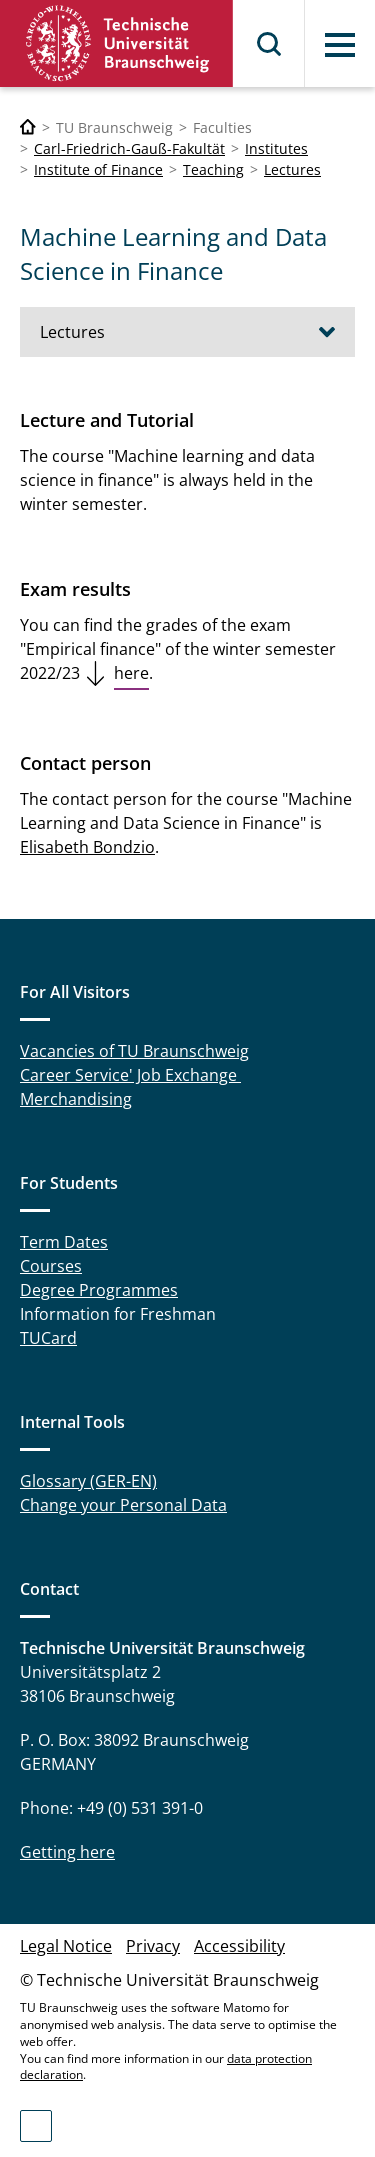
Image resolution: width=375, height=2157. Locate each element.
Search (270, 44)
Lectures (292, 169)
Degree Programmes (99, 1290)
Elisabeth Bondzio (87, 847)
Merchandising (76, 1099)
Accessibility (239, 1946)
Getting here (67, 1852)
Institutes (276, 148)
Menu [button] (340, 45)
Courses (51, 1266)
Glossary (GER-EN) (88, 1481)
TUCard (48, 1338)
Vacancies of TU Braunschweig (134, 1051)
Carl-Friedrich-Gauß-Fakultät (129, 148)
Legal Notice (66, 1946)
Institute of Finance (98, 169)
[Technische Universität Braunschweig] (28, 127)
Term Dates (64, 1242)
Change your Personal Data (123, 1505)
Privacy (153, 1946)
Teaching (213, 169)
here (131, 673)
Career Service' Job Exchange (130, 1075)
